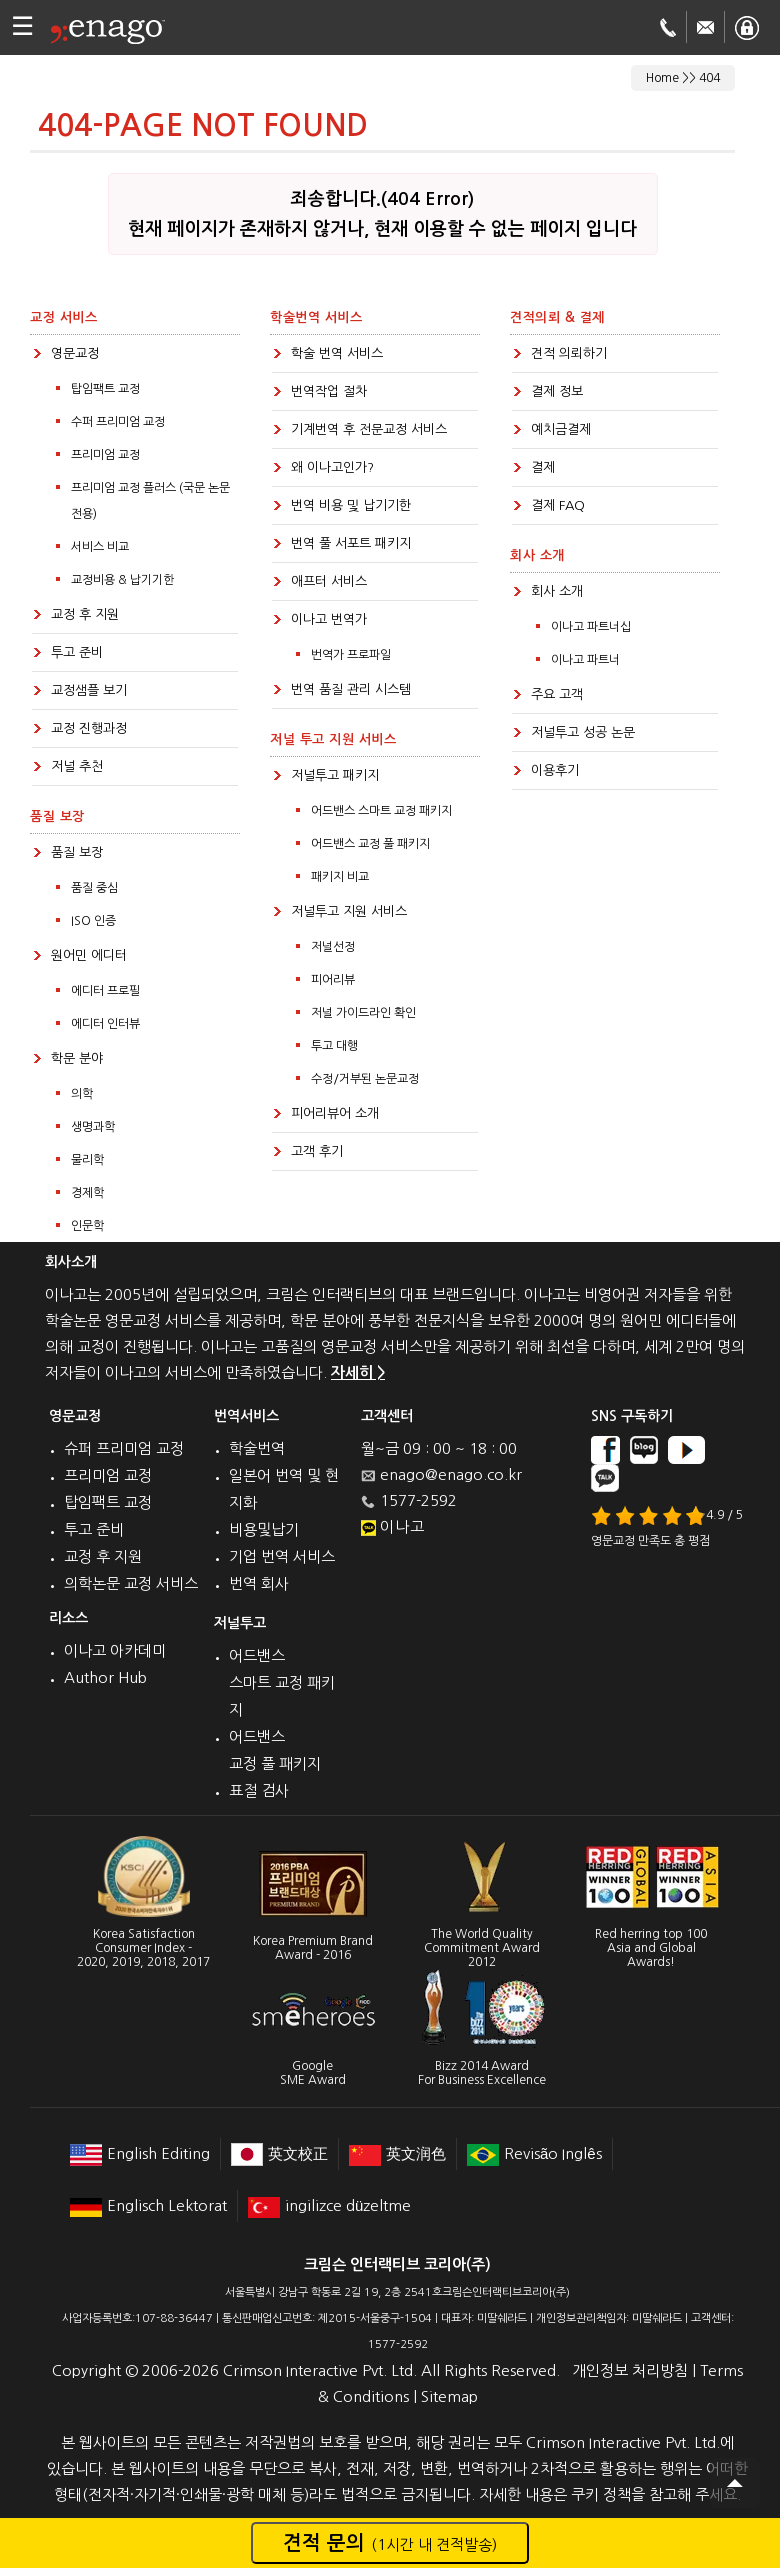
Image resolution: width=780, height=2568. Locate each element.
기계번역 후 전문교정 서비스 (369, 429)
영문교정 (75, 353)
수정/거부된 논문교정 (365, 1079)
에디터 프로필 (105, 991)
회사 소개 (557, 591)
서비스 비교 (100, 547)
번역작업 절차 (329, 391)
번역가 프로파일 (351, 655)
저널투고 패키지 (335, 775)
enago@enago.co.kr (451, 1474)
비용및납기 (264, 1529)
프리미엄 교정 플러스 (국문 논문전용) (150, 501)
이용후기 (555, 770)
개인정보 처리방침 (630, 2370)
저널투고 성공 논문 (583, 732)
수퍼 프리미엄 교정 (118, 422)
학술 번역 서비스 (337, 353)
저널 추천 (77, 766)
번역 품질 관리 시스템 (351, 689)
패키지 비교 (340, 877)
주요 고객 (557, 694)
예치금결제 (561, 429)
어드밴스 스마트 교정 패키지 (381, 811)
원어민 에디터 (89, 955)
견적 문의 (390, 2543)
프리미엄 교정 (105, 455)
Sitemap (449, 2396)
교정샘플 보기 (89, 690)
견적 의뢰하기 (569, 353)
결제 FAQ (558, 505)
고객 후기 (317, 1151)
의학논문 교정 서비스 (131, 1583)
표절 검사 (259, 1790)
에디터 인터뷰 (105, 1024)
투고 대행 (334, 1046)
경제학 (87, 1193)
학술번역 (257, 1448)
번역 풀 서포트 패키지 (351, 543)
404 (709, 78)
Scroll (735, 2483)
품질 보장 (77, 852)
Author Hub (105, 1677)
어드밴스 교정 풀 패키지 (370, 844)
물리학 (87, 1160)
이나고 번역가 (329, 619)
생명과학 (93, 1127)
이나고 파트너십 (591, 627)
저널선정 (333, 947)
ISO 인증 (93, 921)
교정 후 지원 (85, 614)
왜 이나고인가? (332, 467)
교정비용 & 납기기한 (122, 580)
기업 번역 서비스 (282, 1556)
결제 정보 (557, 391)
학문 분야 (77, 1058)
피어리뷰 (333, 980)
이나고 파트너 (585, 660)
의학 (82, 1094)
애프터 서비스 (329, 581)
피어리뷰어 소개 (335, 1113)
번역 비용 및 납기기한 (351, 505)
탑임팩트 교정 (105, 389)
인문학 (87, 1226)
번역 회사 (259, 1583)
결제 (543, 467)
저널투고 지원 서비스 (349, 911)
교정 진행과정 (89, 728)
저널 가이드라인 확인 (363, 1013)
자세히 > (358, 1372)
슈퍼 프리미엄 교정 (124, 1448)
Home (662, 78)
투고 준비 (77, 652)
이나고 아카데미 (115, 1650)
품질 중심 (94, 888)
